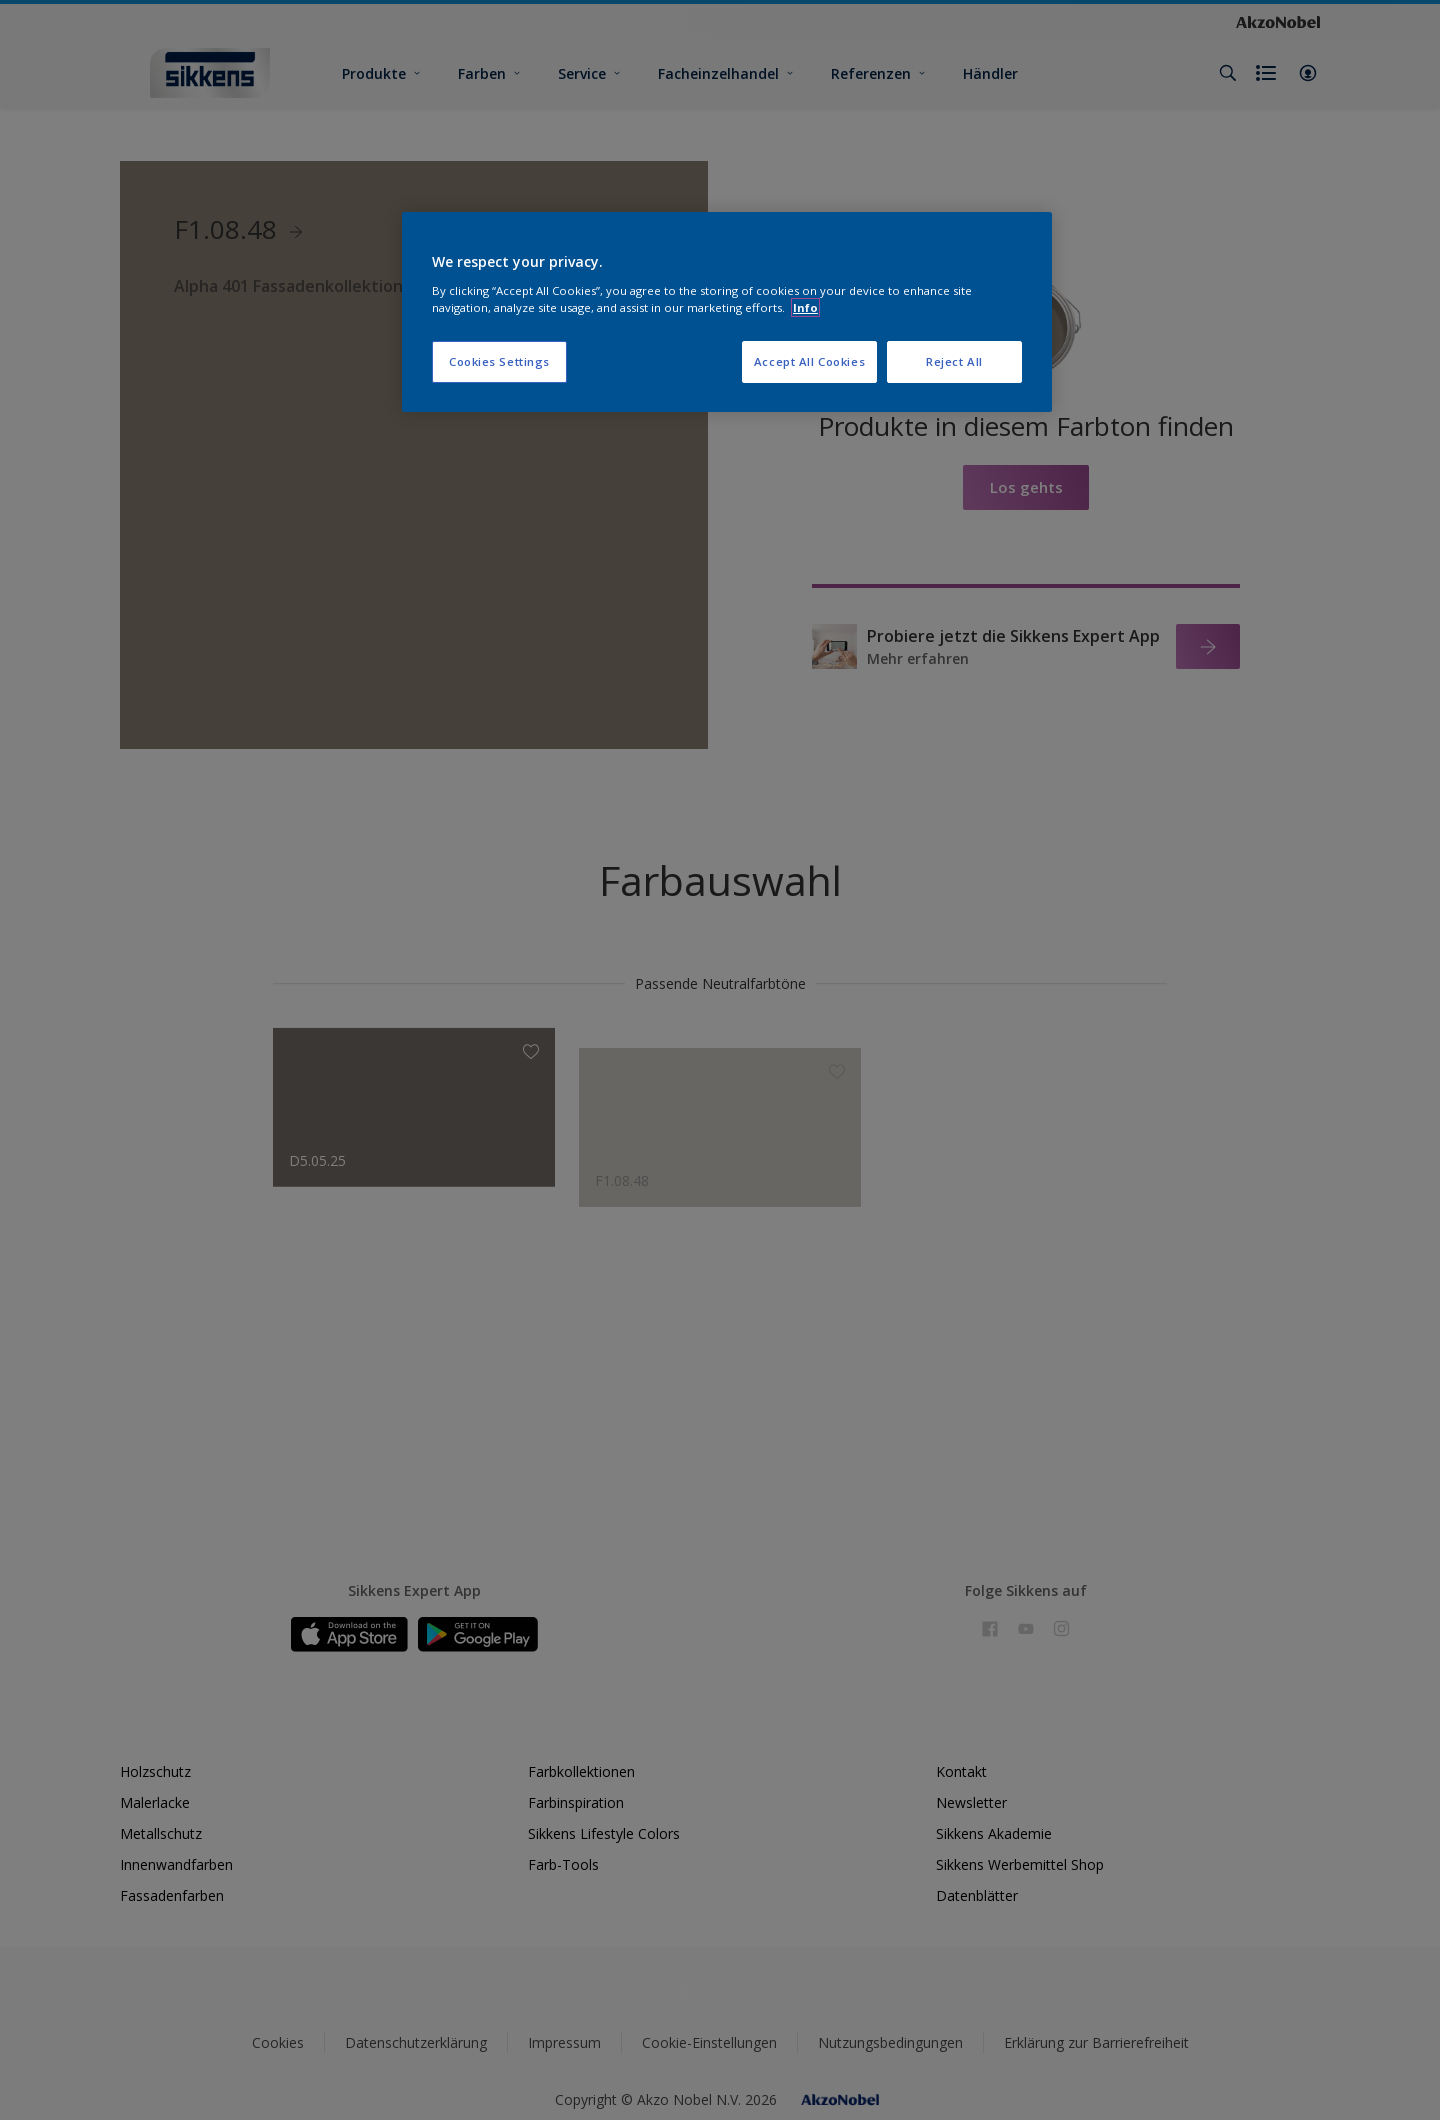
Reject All (954, 361)
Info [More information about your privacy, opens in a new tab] (805, 307)
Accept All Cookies (809, 361)
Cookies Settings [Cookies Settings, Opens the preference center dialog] (499, 361)
